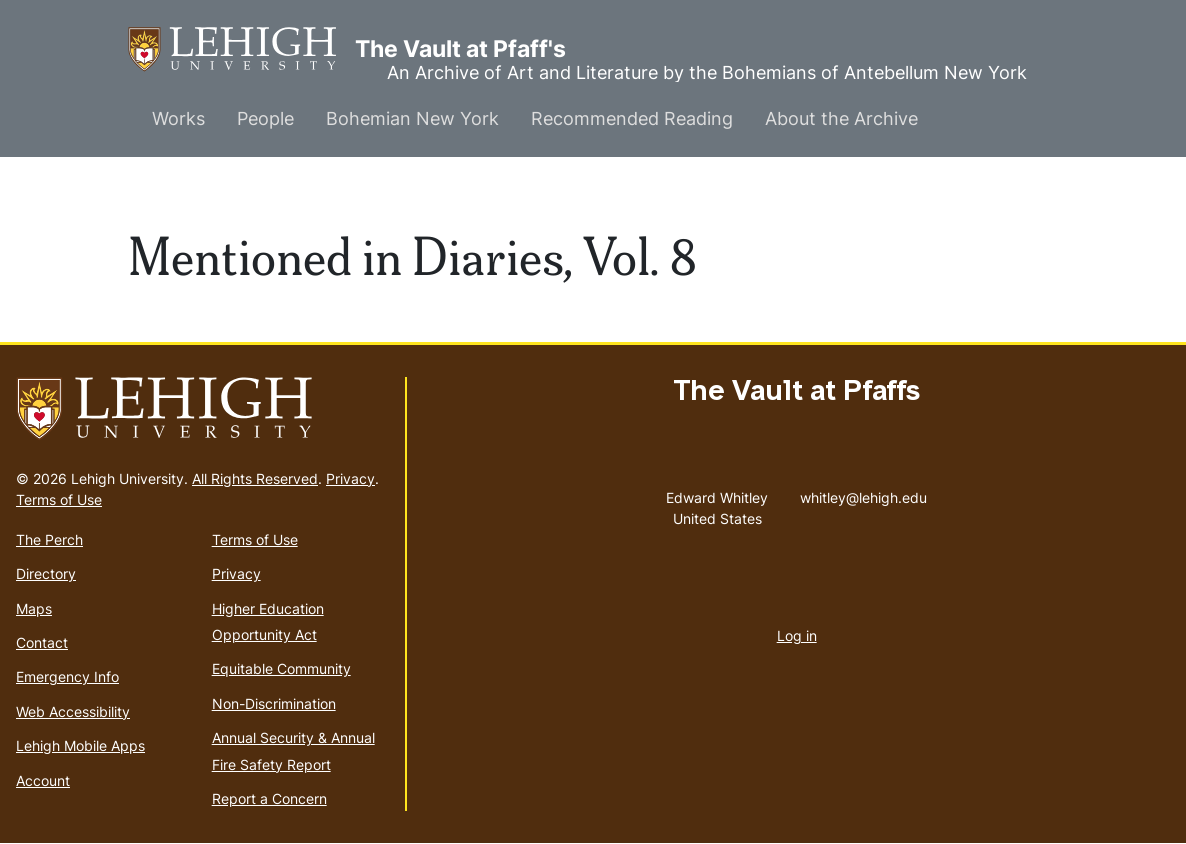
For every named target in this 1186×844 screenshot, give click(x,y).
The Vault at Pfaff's (241, 49)
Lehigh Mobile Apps (80, 745)
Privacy (350, 478)
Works (178, 118)
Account (43, 780)
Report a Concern (269, 798)
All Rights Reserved (255, 478)
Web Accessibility (73, 711)
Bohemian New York (412, 118)
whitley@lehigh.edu (863, 493)
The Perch (49, 539)
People (265, 118)
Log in (797, 635)
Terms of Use (59, 499)
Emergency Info (67, 676)
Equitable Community (281, 668)
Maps (34, 608)
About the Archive (841, 118)
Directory (46, 573)
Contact (42, 642)
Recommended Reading (632, 118)
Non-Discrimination (274, 703)
